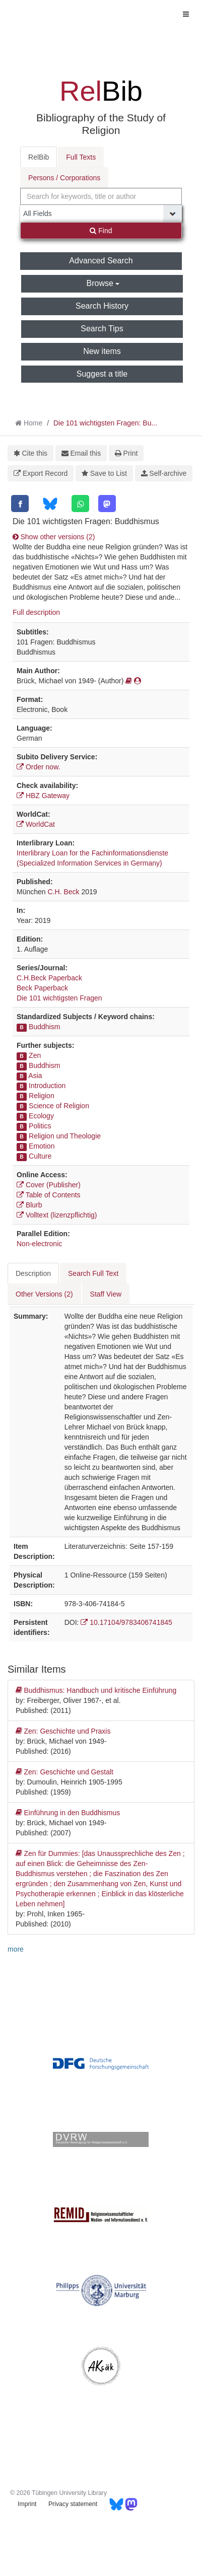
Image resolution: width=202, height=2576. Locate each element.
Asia (35, 1075)
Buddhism (44, 1027)
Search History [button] (102, 306)
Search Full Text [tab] (93, 1273)
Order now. (38, 767)
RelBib (38, 157)
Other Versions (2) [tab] (44, 1294)
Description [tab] (33, 1273)
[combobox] (101, 196)
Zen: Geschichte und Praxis (63, 1731)
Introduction (47, 1086)
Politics (40, 1126)
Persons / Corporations (64, 178)
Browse (103, 283)
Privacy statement (72, 2504)
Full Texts (81, 157)
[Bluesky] (50, 504)
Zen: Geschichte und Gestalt (64, 1772)
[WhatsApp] (80, 503)
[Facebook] (20, 503)
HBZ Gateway (43, 796)
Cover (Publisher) (49, 1185)
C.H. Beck (63, 892)
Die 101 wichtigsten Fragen (59, 998)
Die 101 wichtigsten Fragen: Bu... (105, 423)
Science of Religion (59, 1106)
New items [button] (102, 351)
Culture (40, 1156)
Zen (35, 1055)
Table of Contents (49, 1195)
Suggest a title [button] (102, 374)
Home (33, 423)
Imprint (27, 2504)
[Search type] (101, 213)
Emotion (41, 1146)
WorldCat (36, 824)
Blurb (29, 1205)
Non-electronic (39, 1244)
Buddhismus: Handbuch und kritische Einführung (96, 1690)
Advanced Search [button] (100, 260)
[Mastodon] (107, 503)
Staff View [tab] (106, 1294)
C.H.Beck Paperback (49, 978)
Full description (36, 612)
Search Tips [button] (102, 328)
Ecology (41, 1116)
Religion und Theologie (65, 1136)
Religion (41, 1096)
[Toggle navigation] (185, 14)
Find (101, 231)
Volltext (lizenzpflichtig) (57, 1215)
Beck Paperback (42, 988)
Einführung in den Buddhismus (68, 1813)
